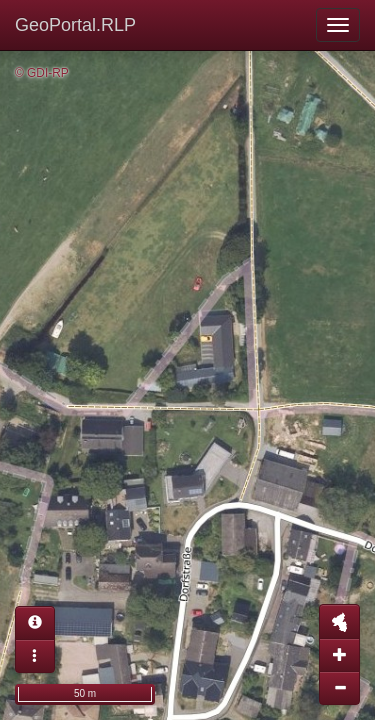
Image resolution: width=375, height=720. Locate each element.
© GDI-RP (42, 73)
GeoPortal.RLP (75, 25)
